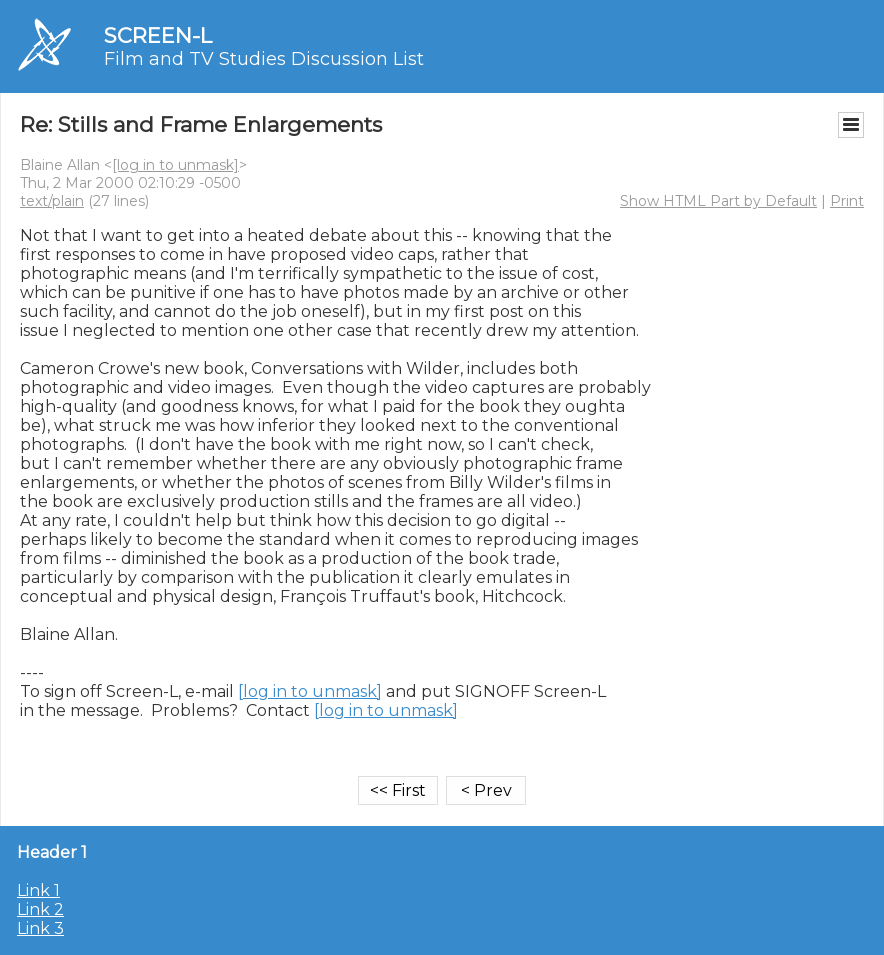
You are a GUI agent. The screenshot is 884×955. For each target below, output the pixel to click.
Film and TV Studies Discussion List (264, 59)
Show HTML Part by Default (718, 201)
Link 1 (38, 890)
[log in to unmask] (175, 165)
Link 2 (40, 909)
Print (847, 201)
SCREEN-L (158, 35)
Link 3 (40, 928)
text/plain (52, 201)
